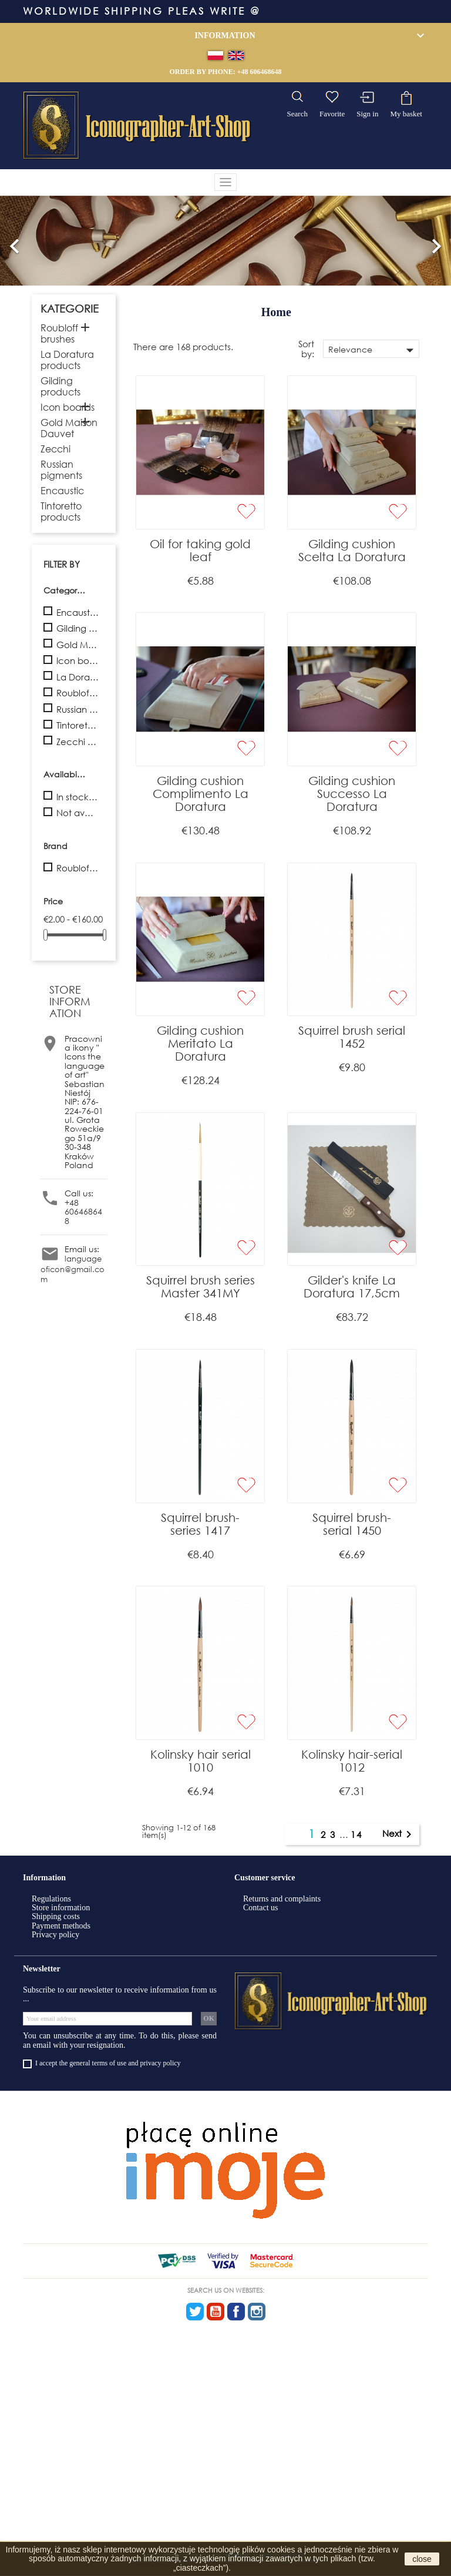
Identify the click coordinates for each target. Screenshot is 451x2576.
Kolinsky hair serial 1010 (200, 1760)
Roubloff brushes (59, 333)
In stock (77, 797)
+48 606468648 (259, 72)
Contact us (260, 1907)
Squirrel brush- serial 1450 (351, 1524)
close (422, 2559)
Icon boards (68, 406)
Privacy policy (55, 1934)
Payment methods (61, 1925)
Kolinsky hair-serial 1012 (351, 1760)
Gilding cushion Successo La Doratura (351, 793)
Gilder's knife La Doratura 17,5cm (352, 1286)
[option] (225, 241)
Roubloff (77, 868)
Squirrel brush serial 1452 (351, 1037)
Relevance (373, 349)
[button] (14, 241)
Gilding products (60, 386)
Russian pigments (61, 469)
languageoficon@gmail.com (73, 1269)
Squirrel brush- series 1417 (200, 1524)
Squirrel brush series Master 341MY (200, 1286)
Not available (77, 813)
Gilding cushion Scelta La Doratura (352, 550)
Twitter (195, 2311)
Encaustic (62, 490)
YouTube (215, 2311)
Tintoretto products (61, 511)
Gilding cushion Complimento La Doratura (200, 793)
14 (356, 1834)
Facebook (236, 2311)
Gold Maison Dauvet (69, 428)
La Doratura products (67, 359)
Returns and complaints (282, 1898)
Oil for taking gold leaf (200, 550)
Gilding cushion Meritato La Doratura (200, 1043)
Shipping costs (56, 1916)
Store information (61, 1907)
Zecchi (55, 448)
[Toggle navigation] (225, 182)
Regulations (51, 1898)
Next (399, 1834)
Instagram (256, 2311)
